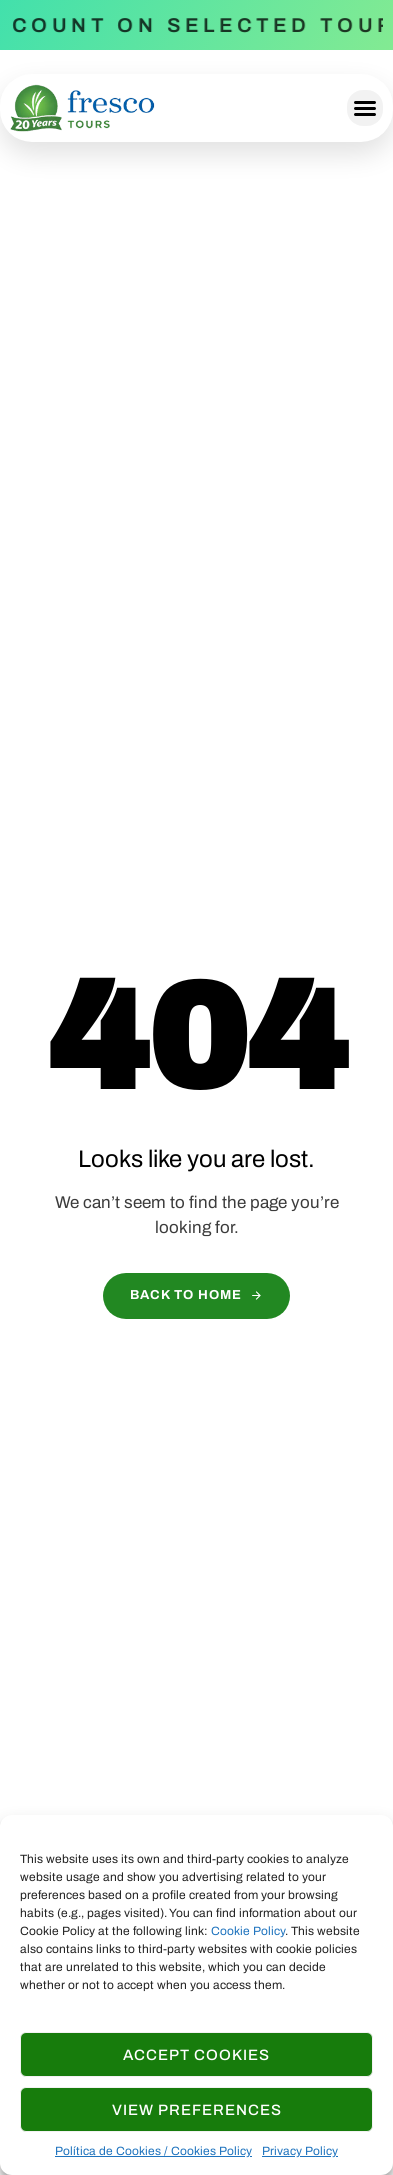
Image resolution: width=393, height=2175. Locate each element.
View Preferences (197, 2110)
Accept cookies (196, 2055)
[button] (365, 108)
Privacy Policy (300, 2151)
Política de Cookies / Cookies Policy (153, 2151)
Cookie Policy (248, 1931)
